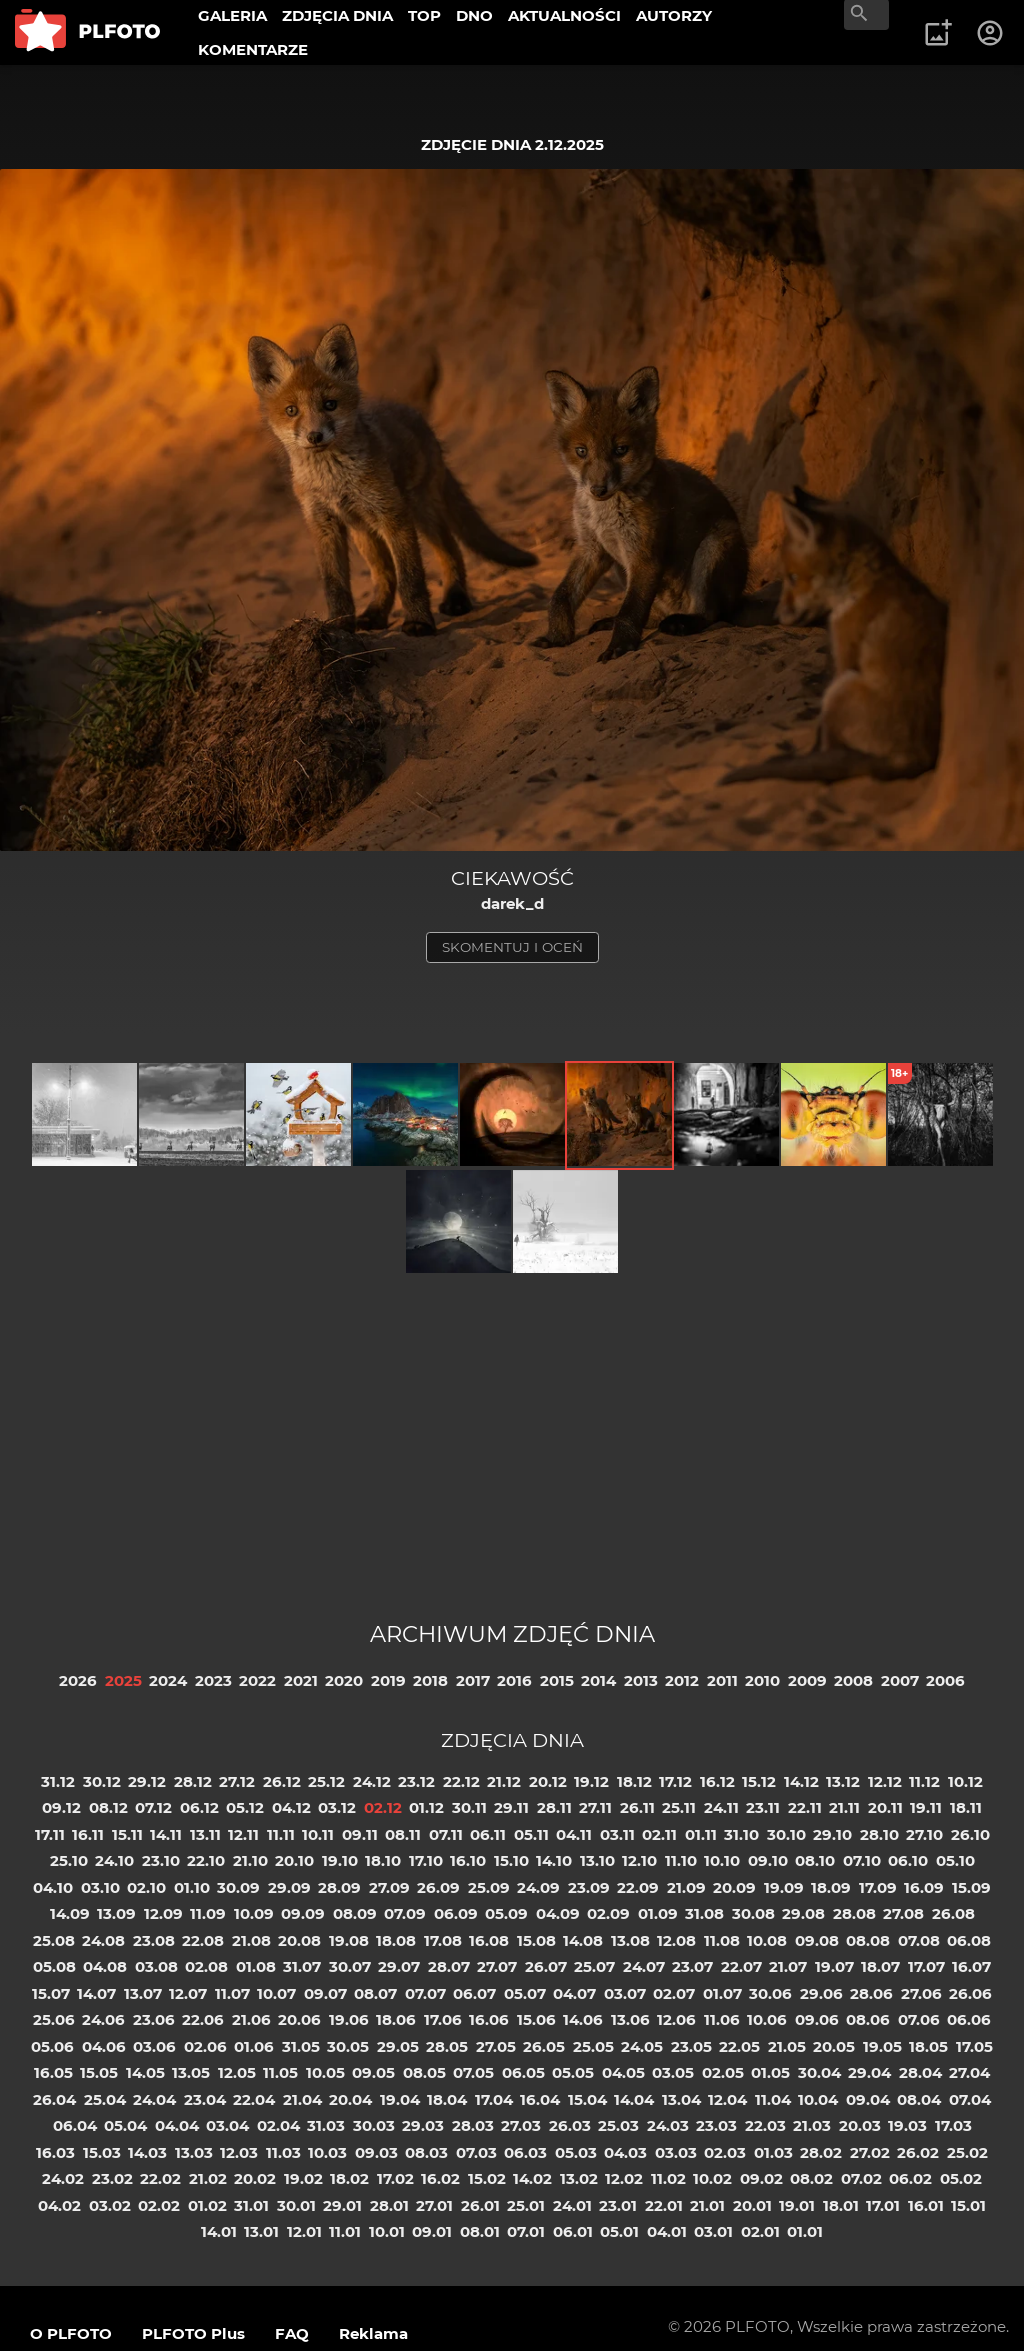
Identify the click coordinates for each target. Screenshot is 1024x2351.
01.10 (192, 1887)
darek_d (512, 903)
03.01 (713, 2231)
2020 (344, 1680)
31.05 (301, 2046)
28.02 (821, 2152)
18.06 (396, 2019)
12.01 (304, 2231)
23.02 (112, 2178)
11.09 (208, 1913)
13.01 (261, 2231)
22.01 (664, 2205)
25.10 (69, 1860)
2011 (722, 1680)
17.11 (50, 1834)
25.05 (593, 2046)
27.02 (870, 2152)
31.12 (58, 1781)
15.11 (127, 1834)
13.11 (205, 1834)
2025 (123, 1680)
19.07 (834, 1966)
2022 (257, 1680)
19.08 (349, 1940)
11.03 (283, 2152)
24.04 (154, 2099)
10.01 (387, 2231)
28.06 (871, 1993)
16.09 (924, 1887)
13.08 (630, 1940)
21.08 (251, 1940)
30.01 (296, 2205)
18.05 (928, 2046)
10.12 (965, 1781)
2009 (807, 1680)
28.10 (879, 1834)
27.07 (497, 1966)
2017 (473, 1680)
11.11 (281, 1834)
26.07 (546, 1966)
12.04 (727, 2099)
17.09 (878, 1887)
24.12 (372, 1781)
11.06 (722, 2019)
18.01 (841, 2205)
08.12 (108, 1807)
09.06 (817, 2019)
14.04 (634, 2099)
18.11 (966, 1807)
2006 (945, 1680)
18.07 (880, 1966)
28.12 (193, 1781)
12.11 (243, 1834)
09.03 (376, 2152)
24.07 (644, 1966)
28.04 (920, 2072)
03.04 (227, 2125)
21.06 (251, 2019)
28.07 (449, 1966)
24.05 (642, 2046)
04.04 (177, 2125)
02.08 (206, 1966)
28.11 (554, 1807)
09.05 (373, 2072)
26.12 (282, 1781)
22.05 (739, 2046)
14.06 (583, 2019)
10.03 (327, 2152)
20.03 (860, 2125)
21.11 (844, 1807)
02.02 (159, 2205)
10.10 (722, 1860)
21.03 (812, 2125)
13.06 (630, 2019)
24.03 (668, 2125)
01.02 (207, 2205)
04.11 (574, 1834)
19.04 (400, 2099)
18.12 (634, 1781)
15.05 (99, 2072)
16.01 (926, 2205)
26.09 (438, 1887)
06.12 (199, 1807)
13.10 (597, 1860)
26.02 (918, 2152)
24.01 (572, 2205)
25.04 (105, 2099)
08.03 (426, 2152)
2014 (598, 1680)
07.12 (153, 1807)
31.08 (704, 1913)
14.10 (554, 1860)
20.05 (834, 2046)
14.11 (166, 1834)
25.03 (618, 2125)
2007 (900, 1680)
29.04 (869, 2072)
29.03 (423, 2125)
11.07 (232, 1993)
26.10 (970, 1834)
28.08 (854, 1913)
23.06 (154, 2019)
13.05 (191, 2072)
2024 (168, 1680)
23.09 (589, 1887)
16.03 (55, 2152)
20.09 (734, 1887)
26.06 (970, 1993)
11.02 (668, 2178)
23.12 (416, 1781)
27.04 (969, 2072)
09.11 (360, 1834)
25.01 (526, 2205)
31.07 (302, 1966)
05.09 (506, 1913)
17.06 (443, 2019)
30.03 (374, 2125)
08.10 (815, 1860)
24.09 (538, 1887)
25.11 (679, 1807)
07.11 (446, 1834)
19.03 (907, 2125)
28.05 (447, 2046)
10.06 (767, 2019)
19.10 (340, 1860)
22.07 (741, 1966)
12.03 (239, 2152)
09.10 (768, 1860)
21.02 (208, 2178)
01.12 (426, 1807)
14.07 (96, 1993)
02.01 (760, 2231)
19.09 (784, 1887)
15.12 (759, 1781)
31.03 (326, 2125)
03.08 (156, 1966)
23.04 (205, 2099)
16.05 (53, 2072)
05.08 (54, 1966)
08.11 (403, 1834)
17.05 (974, 2046)
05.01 (619, 2231)
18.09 (831, 1887)
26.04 (54, 2099)
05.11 (531, 1834)
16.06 (489, 2019)
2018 (430, 1680)
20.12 (548, 1781)
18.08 (396, 1940)
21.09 (686, 1887)
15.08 (536, 1940)
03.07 (625, 1993)
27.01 (434, 2205)
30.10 (786, 1834)
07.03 (476, 2152)
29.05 (398, 2046)
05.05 (573, 2072)
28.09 (339, 1887)
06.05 (523, 2072)
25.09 (489, 1887)
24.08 (103, 1940)
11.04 (773, 2099)
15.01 (968, 2205)
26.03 (570, 2125)
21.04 (302, 2099)
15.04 (587, 2099)
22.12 (461, 1781)
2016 (514, 1680)
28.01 (389, 2205)
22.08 (203, 1940)
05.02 (961, 2178)
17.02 (395, 2178)
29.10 (832, 1834)
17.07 (926, 1966)
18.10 (383, 1860)
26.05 (544, 2046)
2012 (682, 1680)
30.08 (753, 1913)
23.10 (161, 1860)
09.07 (325, 1993)
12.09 (163, 1913)
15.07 (51, 1993)
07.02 (861, 2178)
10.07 (276, 1993)
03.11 (617, 1834)
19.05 (882, 2046)
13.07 (143, 1993)
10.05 (325, 2072)
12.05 (237, 2072)
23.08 (154, 1940)
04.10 (53, 1887)
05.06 (52, 2046)
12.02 (624, 2178)
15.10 (511, 1860)
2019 (388, 1680)
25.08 (54, 1940)
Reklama (373, 2333)
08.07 (375, 1993)
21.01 (707, 2205)
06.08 (969, 1940)
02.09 (608, 1913)
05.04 (125, 2125)
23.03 (716, 2125)
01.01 (805, 2231)
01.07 (722, 1993)
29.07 (399, 1966)
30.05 (348, 2046)
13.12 (843, 1781)
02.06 (205, 2046)
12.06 (676, 2019)
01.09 (658, 1913)
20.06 (299, 2019)
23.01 (618, 2205)
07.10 (862, 1860)
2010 (762, 1680)
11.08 (722, 1940)
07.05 (473, 2072)
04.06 (104, 2046)
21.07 (788, 1966)
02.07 (674, 1993)
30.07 (350, 1966)
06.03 (525, 2152)
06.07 (474, 1993)
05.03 (576, 2152)
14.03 (147, 2152)
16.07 (971, 1966)
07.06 (919, 2019)
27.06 (921, 1993)
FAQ (292, 2333)
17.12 (675, 1781)
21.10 (250, 1860)
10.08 (767, 1940)
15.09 (971, 1887)
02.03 (725, 2152)
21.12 (504, 1781)
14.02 (532, 2178)
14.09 (70, 1913)
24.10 (114, 1860)
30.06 (770, 1993)
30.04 (819, 2072)
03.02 (110, 2205)
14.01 (219, 2231)
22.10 (206, 1860)
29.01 (342, 2205)
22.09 (638, 1887)
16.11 (88, 1834)
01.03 (773, 2152)
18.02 (349, 2178)
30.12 (102, 1781)
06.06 (969, 2019)
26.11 (637, 1807)
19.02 (303, 2178)
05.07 (525, 1993)
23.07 (692, 1966)
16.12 (717, 1781)
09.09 (303, 1913)
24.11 (721, 1807)
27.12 (237, 1781)
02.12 (383, 1807)
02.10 (146, 1887)
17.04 (494, 2099)
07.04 (970, 2099)
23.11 (763, 1807)
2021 (301, 1680)
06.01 (573, 2231)
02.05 (723, 2072)
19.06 (349, 2019)
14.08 (583, 1940)
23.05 (691, 2046)
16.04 (540, 2099)
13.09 (116, 1913)
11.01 (345, 2231)
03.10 (100, 1887)
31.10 (741, 1834)
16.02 (440, 2178)
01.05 (770, 2072)
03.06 (154, 2046)
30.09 (238, 1887)
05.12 (245, 1807)
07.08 (919, 1940)
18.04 (447, 2099)
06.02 (910, 2178)
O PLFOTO (71, 2333)
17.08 (443, 1940)
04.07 (574, 1993)
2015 (557, 1680)
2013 (641, 1680)
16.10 (468, 1860)
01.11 (701, 1834)
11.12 (924, 1781)
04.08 (105, 1966)
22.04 (254, 2099)
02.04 (278, 2125)
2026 (78, 1680)
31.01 (251, 2205)
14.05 (145, 2072)
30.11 (469, 1807)
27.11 (595, 1807)
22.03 (765, 2125)
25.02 (967, 2152)
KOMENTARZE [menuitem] (253, 49)
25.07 (594, 1966)
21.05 (787, 2046)
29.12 (147, 1781)
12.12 (885, 1781)
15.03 (102, 2152)
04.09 (558, 1913)
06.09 (456, 1913)
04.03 (625, 2152)
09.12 (61, 1807)
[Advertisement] (512, 1470)
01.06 (254, 2046)
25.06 (54, 2019)
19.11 (926, 1807)
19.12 (591, 1781)
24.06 (103, 2019)
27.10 (924, 1834)
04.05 (623, 2072)
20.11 (885, 1807)
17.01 (883, 2205)
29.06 (821, 1993)
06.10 (908, 1860)
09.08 (817, 1940)
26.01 (480, 2205)
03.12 (337, 1807)
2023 (213, 1680)
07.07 (425, 1993)
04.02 (59, 2205)
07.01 (526, 2231)
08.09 (355, 1913)
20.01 (752, 2205)
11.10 (681, 1860)
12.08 (676, 1940)
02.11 (659, 1834)
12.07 (188, 1993)
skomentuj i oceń (512, 947)
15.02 (487, 2178)
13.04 (681, 2099)
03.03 (676, 2152)
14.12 (801, 1781)
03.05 (673, 2072)
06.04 (75, 2125)
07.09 (405, 1913)
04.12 (291, 1807)
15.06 (536, 2019)
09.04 (868, 2099)
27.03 (521, 2125)
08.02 (811, 2178)
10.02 (712, 2178)
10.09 (254, 1913)
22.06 (203, 2019)
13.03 (194, 2152)
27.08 (903, 1913)
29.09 (289, 1887)
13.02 (579, 2178)
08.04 (919, 2099)
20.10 (294, 1860)
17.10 (426, 1860)
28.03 (473, 2125)
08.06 (868, 2019)
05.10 (955, 1860)
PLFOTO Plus (193, 2333)
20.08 (299, 1940)
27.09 (389, 1887)
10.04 (818, 2099)
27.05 (496, 2046)
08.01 (480, 2231)
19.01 (797, 2205)
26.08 (953, 1913)
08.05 (424, 2072)
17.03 (953, 2125)
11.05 (280, 2072)
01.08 (256, 1966)
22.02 (160, 2178)
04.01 (667, 2231)
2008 (853, 1680)
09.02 (761, 2178)
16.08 (489, 1940)
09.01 (432, 2231)
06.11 (488, 1834)
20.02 (255, 2178)
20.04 (350, 2099)
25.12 (326, 1781)
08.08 (868, 1940)
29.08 (803, 1913)
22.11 (805, 1807)
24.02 (63, 2178)
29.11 (511, 1807)
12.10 (639, 1860)
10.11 (318, 1834)
